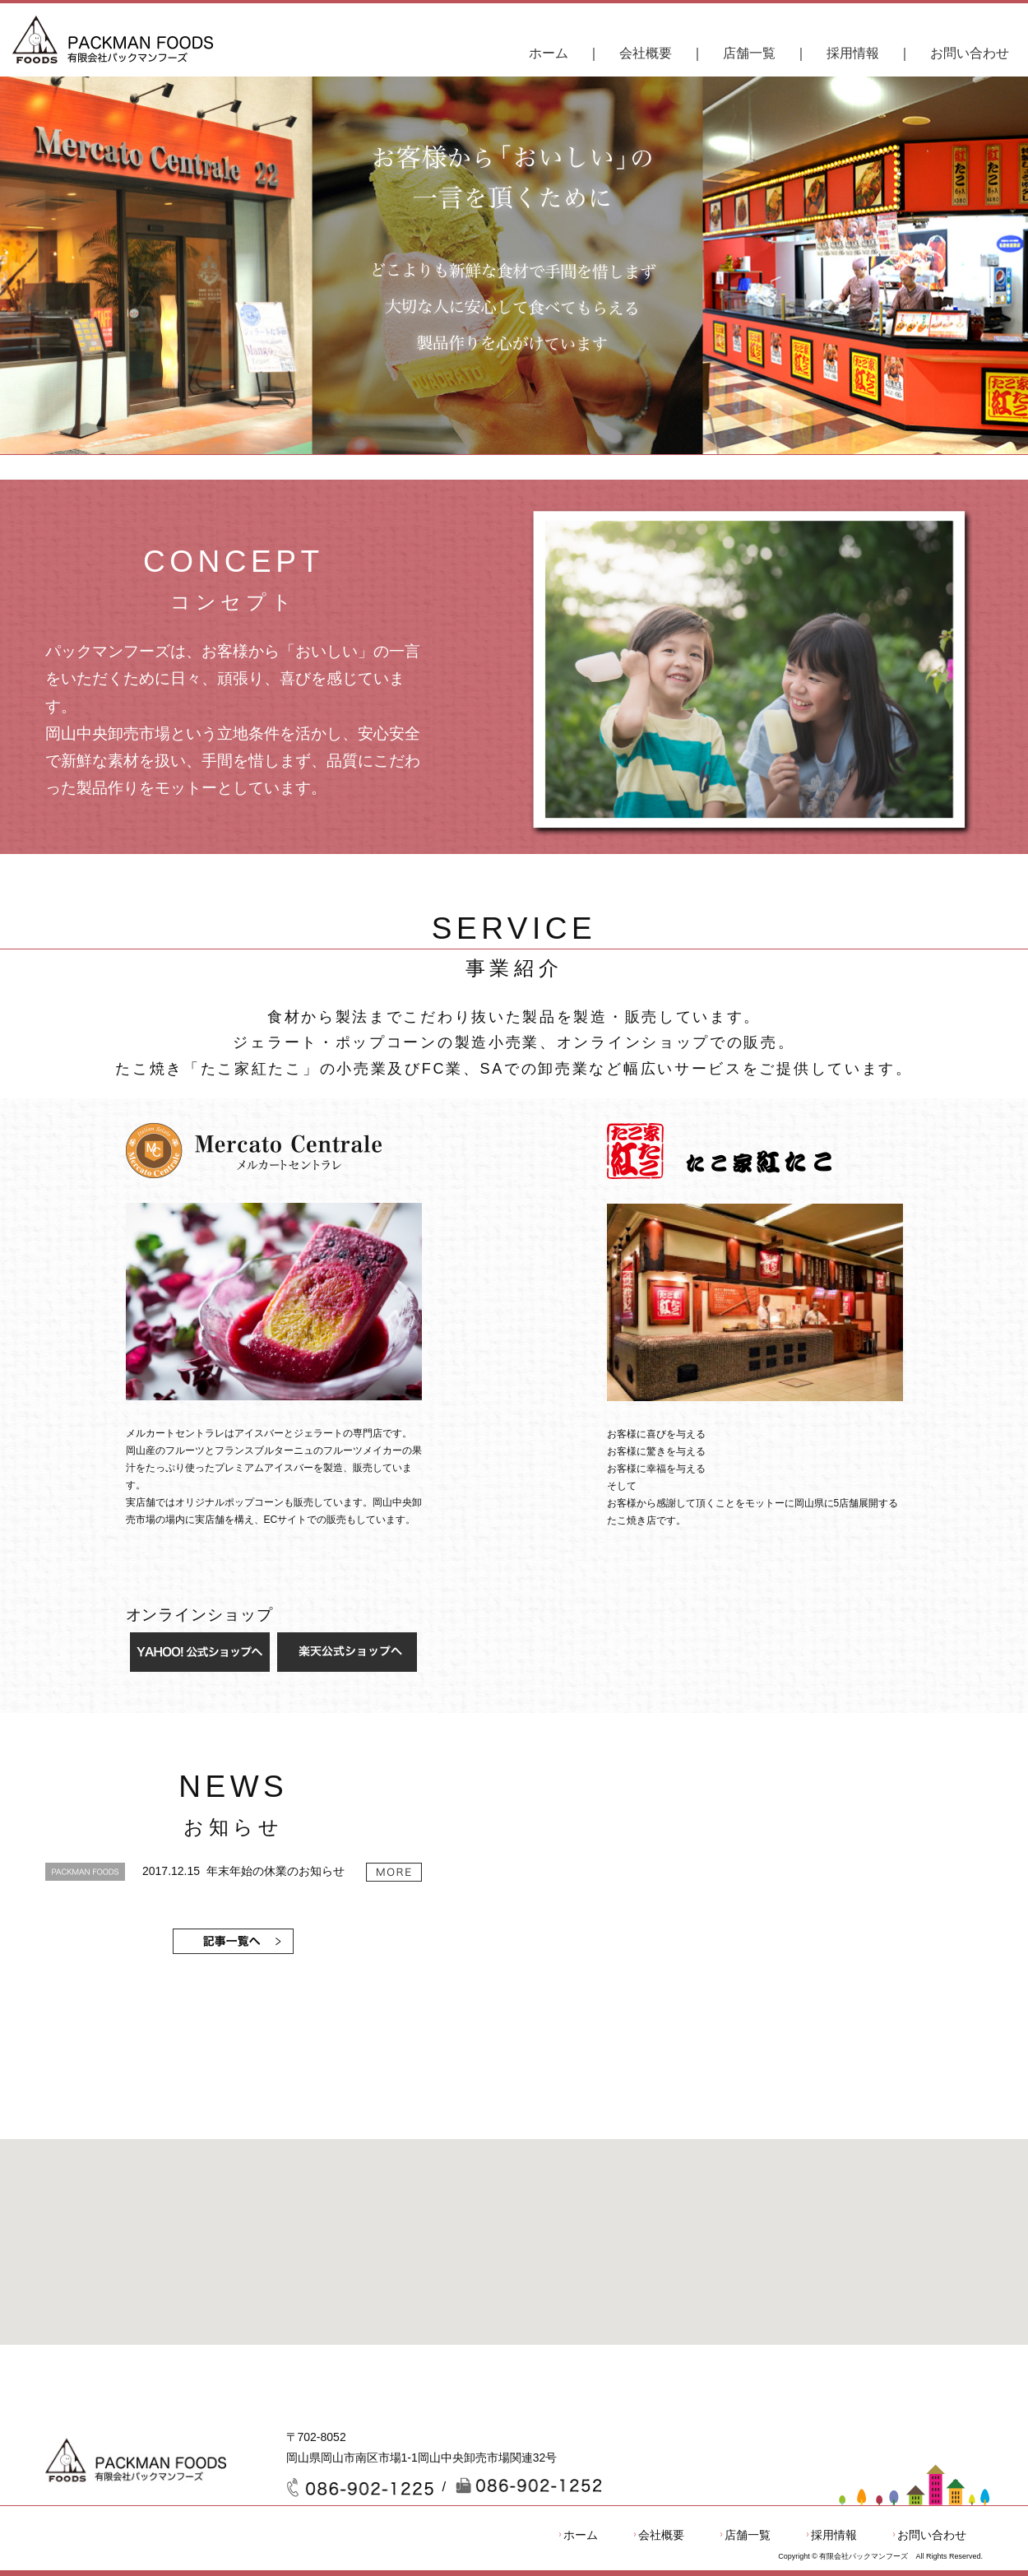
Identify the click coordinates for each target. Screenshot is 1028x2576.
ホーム (548, 53)
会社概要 (645, 53)
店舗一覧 (749, 53)
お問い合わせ (969, 53)
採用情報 (853, 53)
